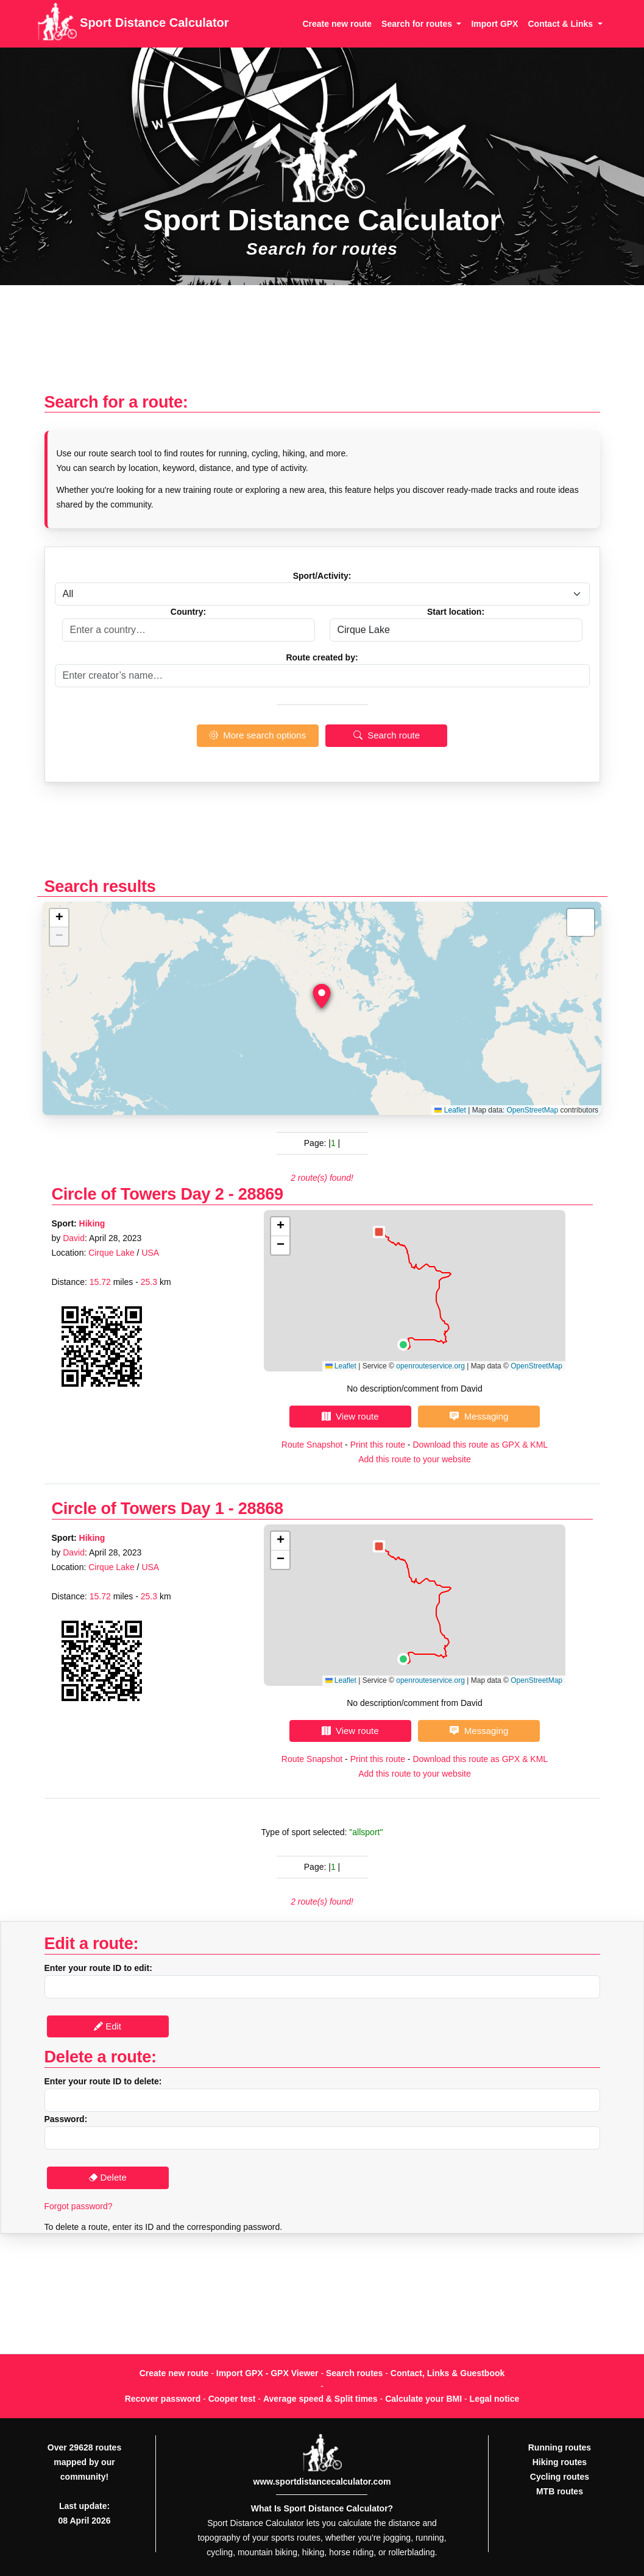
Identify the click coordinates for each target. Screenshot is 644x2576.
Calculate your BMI (423, 2399)
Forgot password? (78, 2206)
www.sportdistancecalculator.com (322, 2481)
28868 (260, 1508)
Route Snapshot (311, 1444)
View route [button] (350, 1416)
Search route (386, 735)
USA (150, 1253)
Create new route (337, 24)
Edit (107, 2026)
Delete (107, 2177)
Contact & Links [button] (561, 24)
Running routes (559, 2447)
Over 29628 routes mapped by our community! (84, 2462)
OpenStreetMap (532, 1110)
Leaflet (449, 1110)
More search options (257, 735)
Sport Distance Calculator (133, 23)
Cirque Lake (111, 1253)
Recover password (163, 2399)
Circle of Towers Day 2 (138, 1193)
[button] (322, 996)
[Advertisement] (322, 345)
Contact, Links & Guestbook (447, 2373)
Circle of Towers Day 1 (138, 1508)
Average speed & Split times (320, 2399)
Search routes (354, 2373)
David (74, 1238)
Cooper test (232, 2399)
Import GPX (494, 24)
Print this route (377, 1444)
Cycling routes (559, 2477)
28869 (260, 1193)
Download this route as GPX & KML (480, 1444)
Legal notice (495, 2399)
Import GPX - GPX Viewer (267, 2373)
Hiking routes (560, 2462)
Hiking (92, 1223)
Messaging (479, 1416)
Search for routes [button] (418, 24)
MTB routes (559, 2491)
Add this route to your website (414, 1459)
